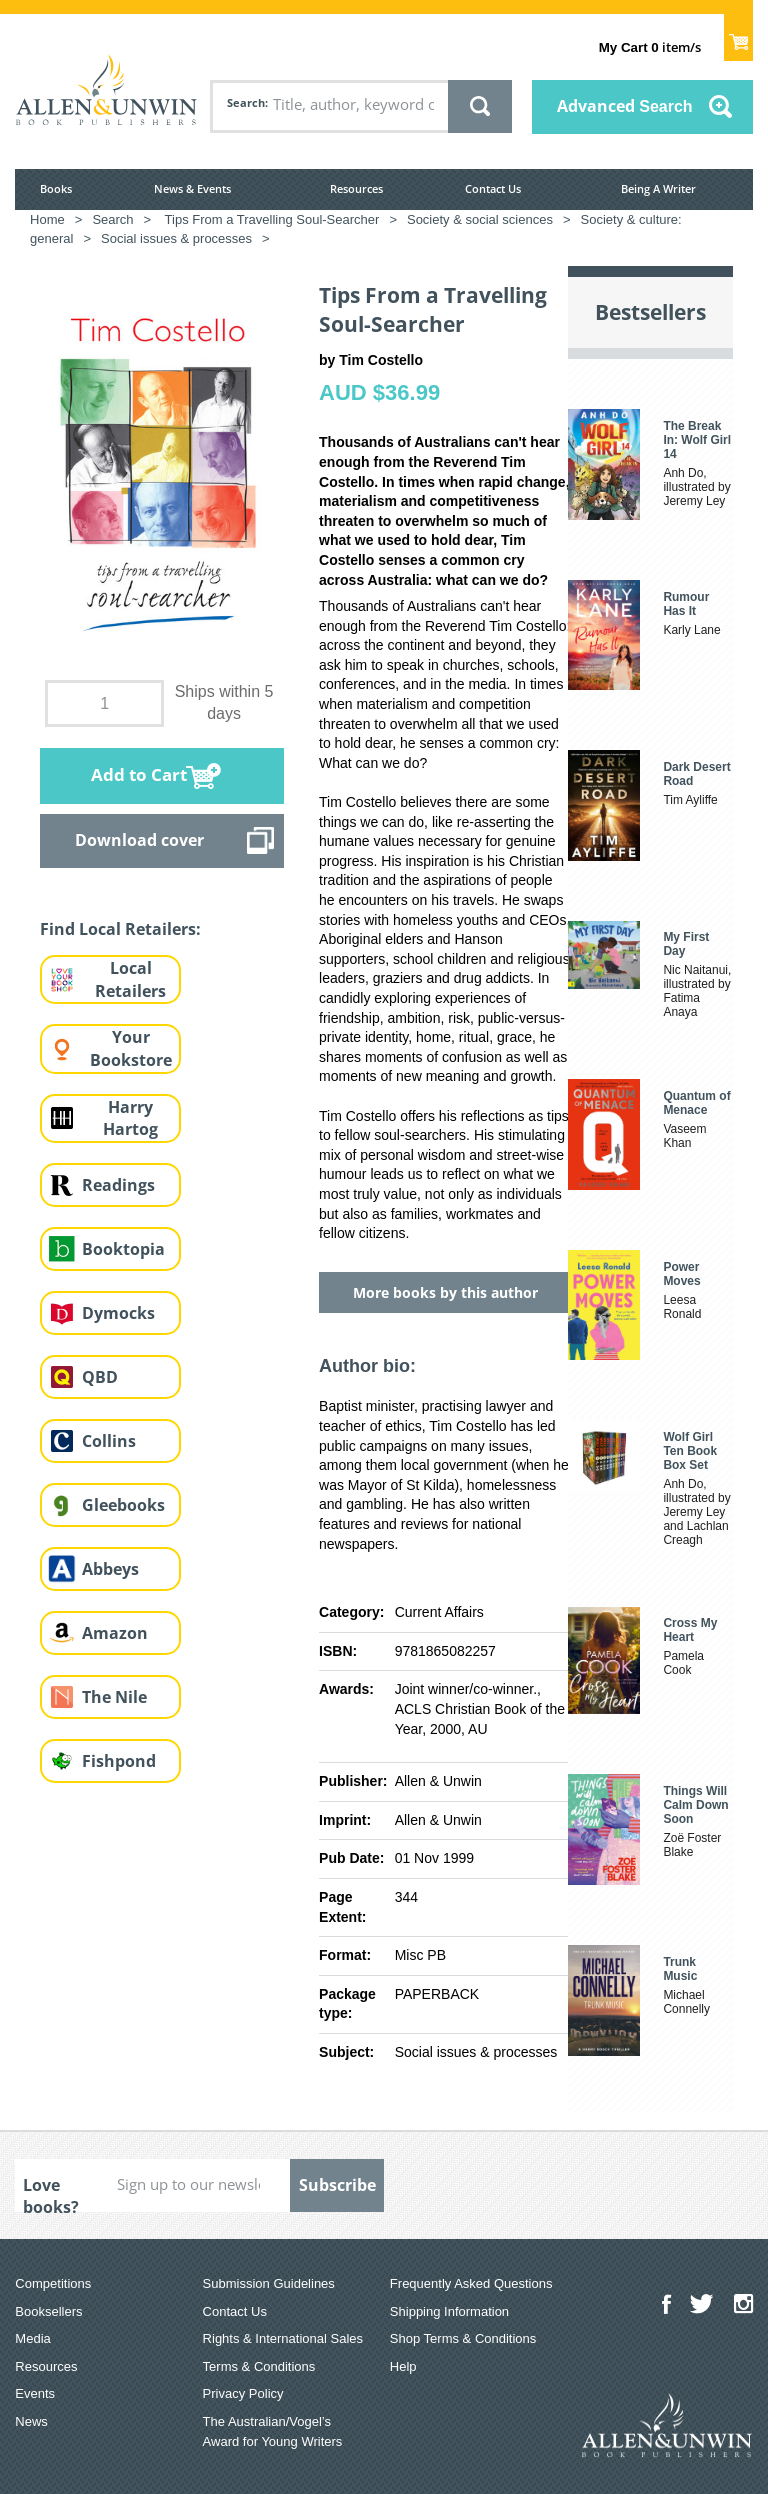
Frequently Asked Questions (471, 2283)
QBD (100, 1377)
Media (32, 2338)
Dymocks (118, 1313)
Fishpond (119, 1761)
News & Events (192, 188)
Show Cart (738, 36)
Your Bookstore (131, 1048)
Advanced (625, 106)
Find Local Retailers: (120, 929)
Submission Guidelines (269, 2283)
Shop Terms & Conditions (463, 2338)
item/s (650, 47)
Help (403, 2366)
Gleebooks (123, 1505)
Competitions (53, 2283)
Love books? (51, 2193)
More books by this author (445, 1292)
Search (246, 102)
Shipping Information (449, 2311)
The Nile (114, 1697)
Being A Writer (658, 188)
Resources (356, 188)
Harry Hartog (130, 1118)
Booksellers (48, 2311)
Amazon (115, 1633)
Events (35, 2393)
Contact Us (493, 188)
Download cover (139, 840)
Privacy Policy (243, 2393)
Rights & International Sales (283, 2338)
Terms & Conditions (259, 2366)
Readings (118, 1185)
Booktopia (123, 1249)
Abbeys (110, 1569)
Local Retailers (130, 979)
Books (56, 188)
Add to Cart (139, 774)
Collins (109, 1441)
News (31, 2421)
